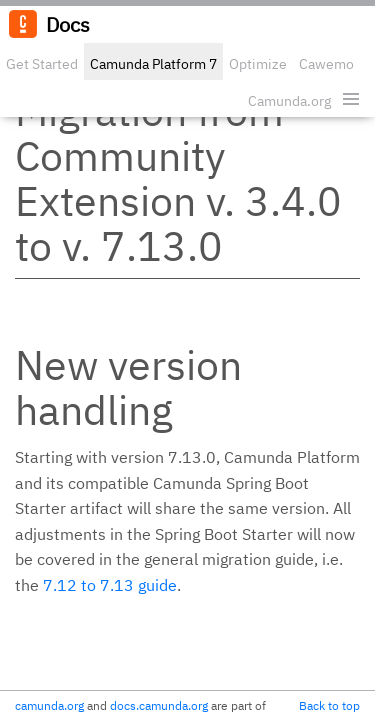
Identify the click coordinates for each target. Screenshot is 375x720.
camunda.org (49, 705)
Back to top (329, 705)
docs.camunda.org (159, 705)
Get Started (42, 64)
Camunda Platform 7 (153, 64)
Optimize (258, 64)
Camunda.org (289, 101)
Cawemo (326, 64)
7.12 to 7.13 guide (110, 585)
